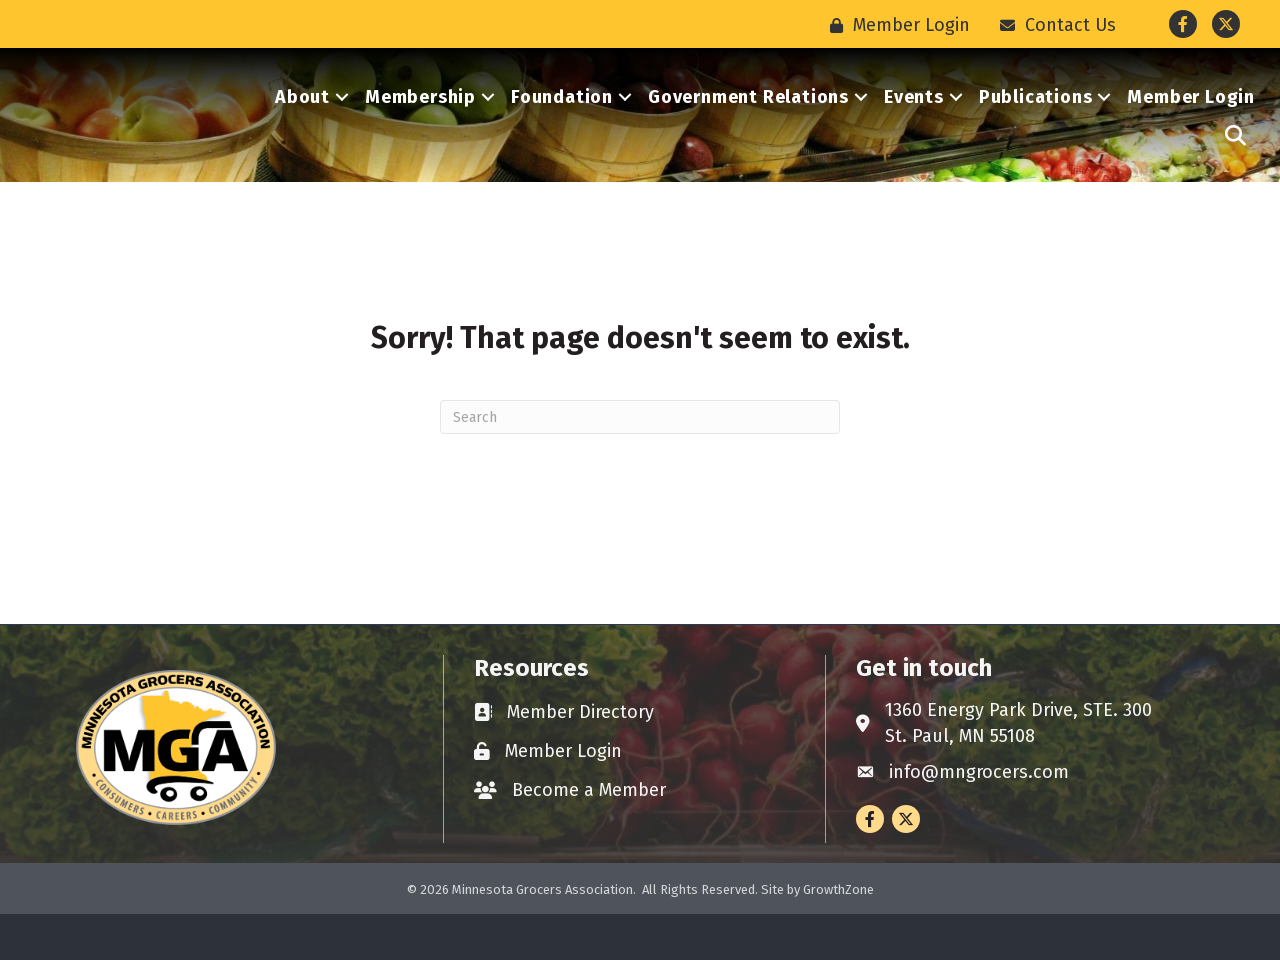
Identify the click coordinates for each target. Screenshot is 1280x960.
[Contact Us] (1053, 25)
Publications (1036, 120)
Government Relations (748, 120)
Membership (420, 120)
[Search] (640, 463)
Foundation (562, 120)
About (302, 120)
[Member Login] (895, 25)
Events (914, 120)
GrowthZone (838, 934)
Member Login (1191, 120)
